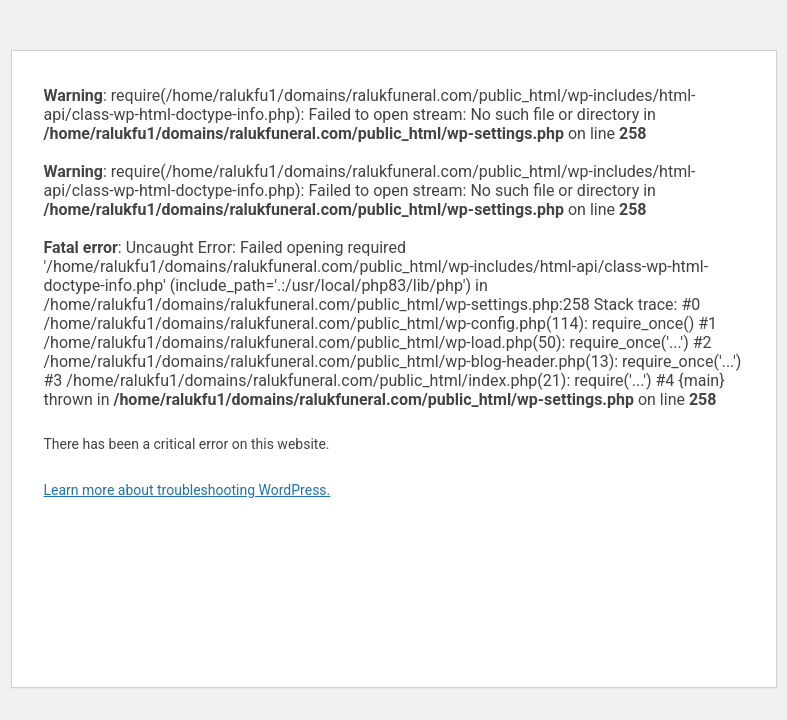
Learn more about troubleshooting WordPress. (187, 490)
